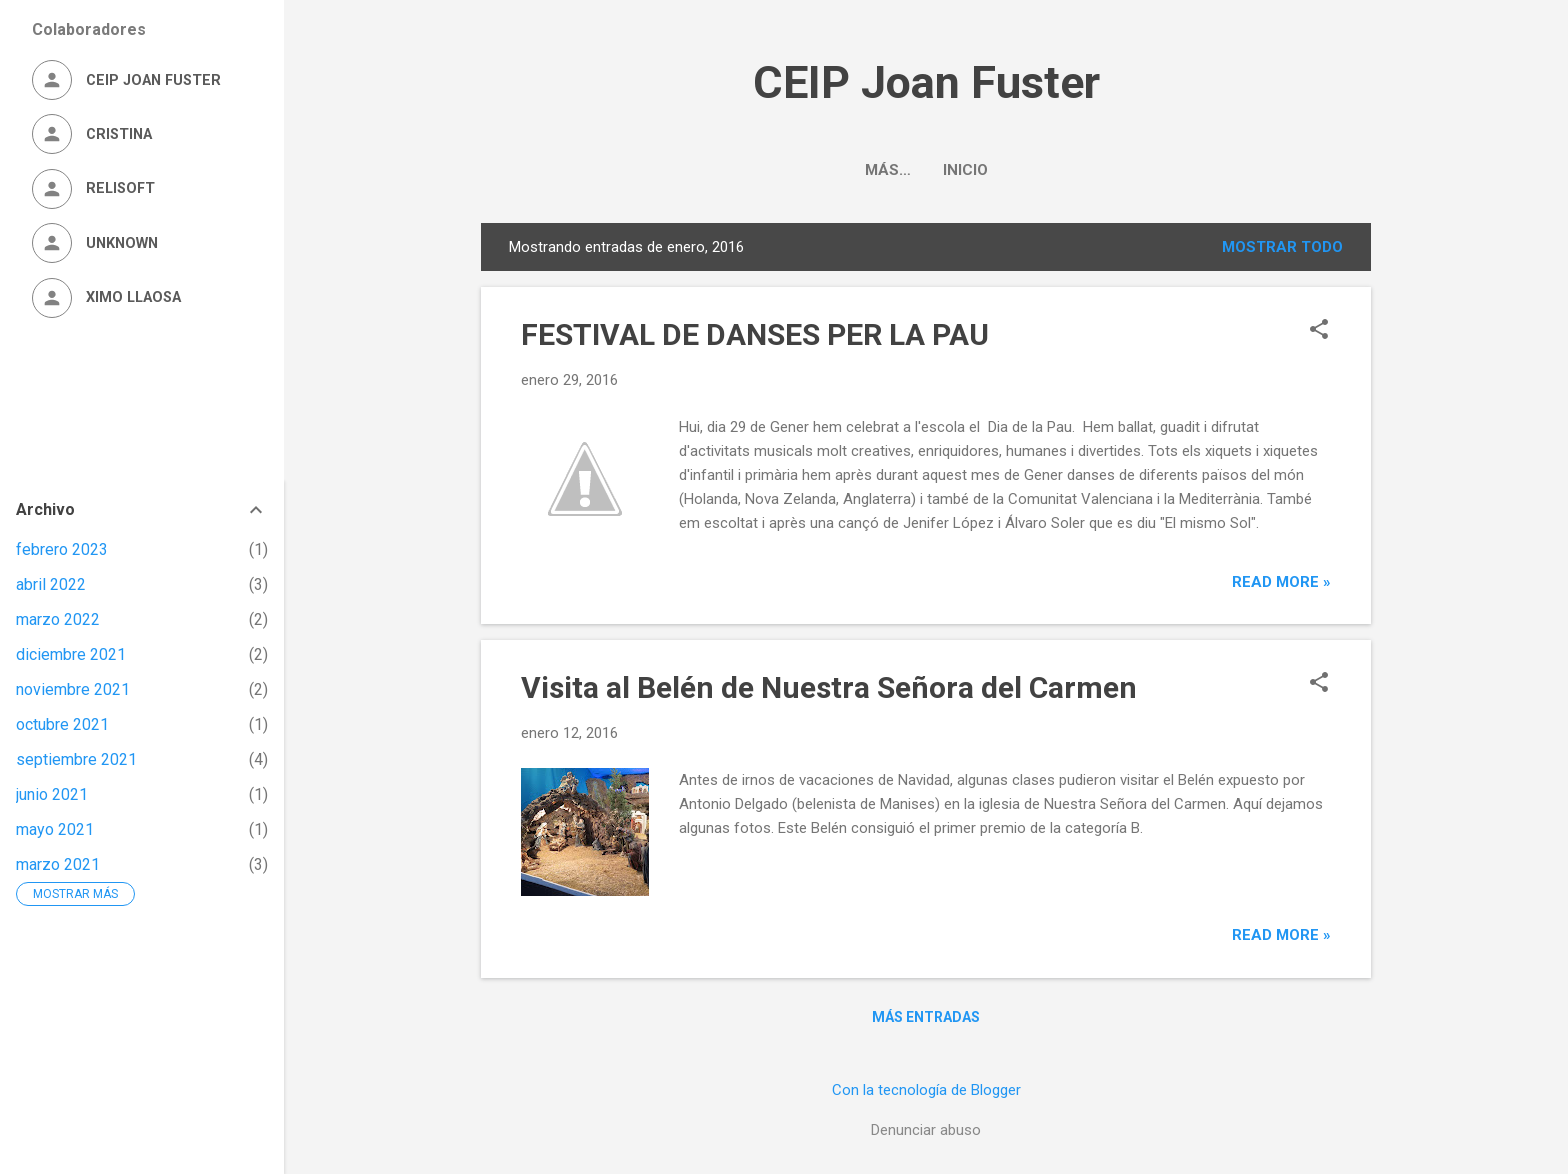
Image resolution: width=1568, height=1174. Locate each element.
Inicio (926, 170)
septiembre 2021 (76, 759)
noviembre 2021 (73, 689)
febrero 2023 (62, 549)
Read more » (1281, 582)
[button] (1319, 331)
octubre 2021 (62, 724)
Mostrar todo (1282, 247)
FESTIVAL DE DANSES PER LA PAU (755, 334)
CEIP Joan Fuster (926, 82)
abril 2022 (51, 584)
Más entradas (926, 1017)
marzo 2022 (58, 619)
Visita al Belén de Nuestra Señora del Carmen (829, 687)
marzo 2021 (58, 864)
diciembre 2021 (71, 654)
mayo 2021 (55, 829)
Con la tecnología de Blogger (926, 1090)
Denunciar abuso (926, 1130)
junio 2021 (52, 794)
